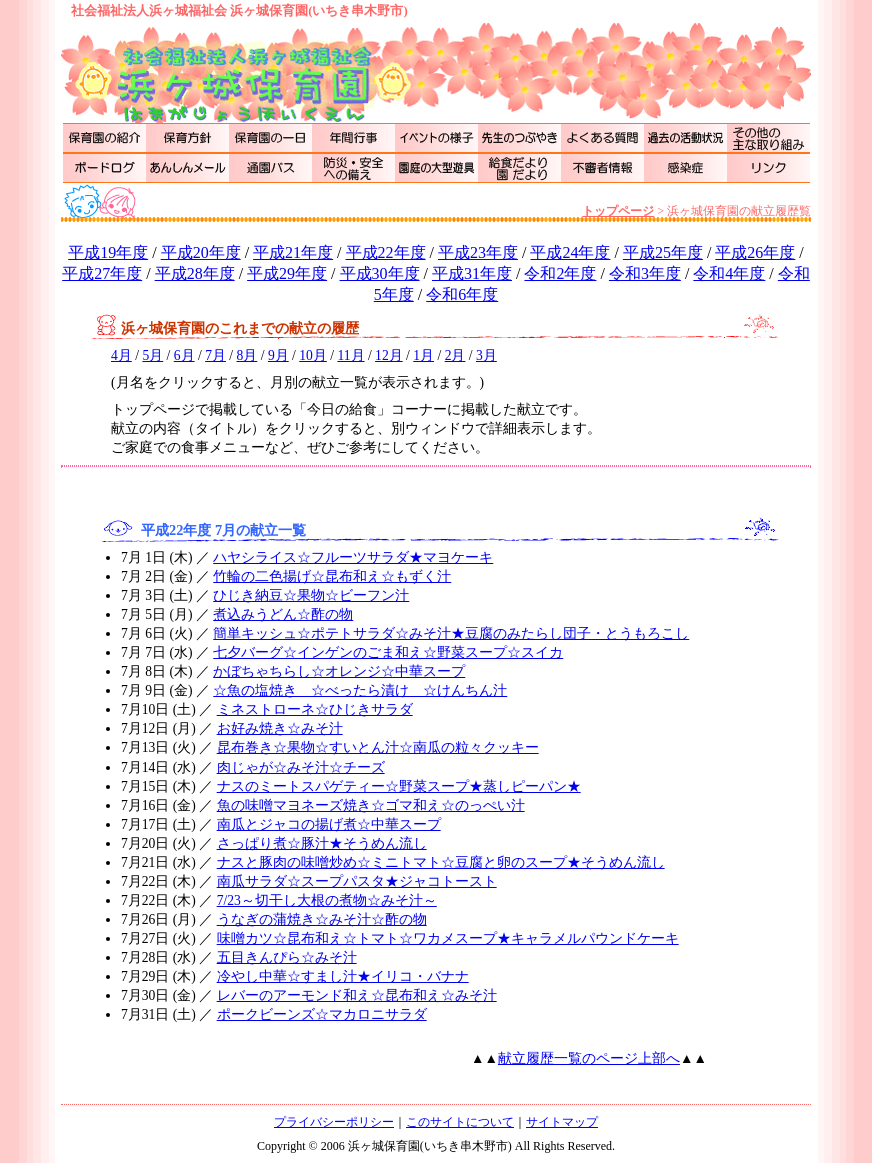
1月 (423, 355)
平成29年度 (287, 273)
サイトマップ (562, 1122)
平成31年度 (472, 273)
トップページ (618, 211)
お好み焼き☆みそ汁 (280, 728)
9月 (278, 355)
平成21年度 (293, 252)
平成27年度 (102, 273)
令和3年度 (645, 273)
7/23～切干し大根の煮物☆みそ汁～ (327, 900)
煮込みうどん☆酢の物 (283, 614)
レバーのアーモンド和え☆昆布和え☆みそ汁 (357, 995)
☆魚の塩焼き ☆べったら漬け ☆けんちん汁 (360, 690)
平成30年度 (380, 273)
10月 (313, 355)
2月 (455, 355)
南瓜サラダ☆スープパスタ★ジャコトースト (357, 881)
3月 (486, 355)
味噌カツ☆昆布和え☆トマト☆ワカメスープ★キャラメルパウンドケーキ (448, 938)
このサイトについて (460, 1122)
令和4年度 (729, 273)
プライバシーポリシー (334, 1122)
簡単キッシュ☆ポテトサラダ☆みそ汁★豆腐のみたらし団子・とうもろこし (451, 633)
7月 (215, 355)
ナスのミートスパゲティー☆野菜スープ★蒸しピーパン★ (399, 786)
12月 (389, 355)
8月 (247, 355)
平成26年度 (755, 252)
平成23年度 (478, 252)
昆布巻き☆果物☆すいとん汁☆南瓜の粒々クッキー (378, 747)
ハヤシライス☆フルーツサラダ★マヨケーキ (353, 557)
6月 (184, 355)
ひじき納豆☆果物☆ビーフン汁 (311, 595)
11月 (350, 355)
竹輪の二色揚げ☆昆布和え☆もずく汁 (332, 576)
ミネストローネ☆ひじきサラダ (315, 709)
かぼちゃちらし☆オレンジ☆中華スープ (339, 671)
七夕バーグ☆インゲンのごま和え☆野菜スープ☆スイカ (388, 652)
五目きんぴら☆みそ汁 (287, 957)
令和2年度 (560, 273)
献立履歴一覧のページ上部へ (589, 1058)
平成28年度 (195, 273)
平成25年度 (663, 252)
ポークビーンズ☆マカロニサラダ (322, 1014)
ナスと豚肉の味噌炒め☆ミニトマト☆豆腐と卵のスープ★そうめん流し (441, 862)
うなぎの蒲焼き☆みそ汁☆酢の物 (322, 919)
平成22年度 (386, 252)
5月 (152, 355)
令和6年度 (462, 294)
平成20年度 (201, 252)
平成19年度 (108, 252)
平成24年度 (570, 252)
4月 (121, 355)
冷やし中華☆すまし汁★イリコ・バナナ (343, 976)
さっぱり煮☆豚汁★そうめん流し (322, 843)
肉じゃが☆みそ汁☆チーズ (301, 767)
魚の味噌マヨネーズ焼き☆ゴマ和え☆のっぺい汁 (371, 805)
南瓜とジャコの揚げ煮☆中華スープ (329, 824)
